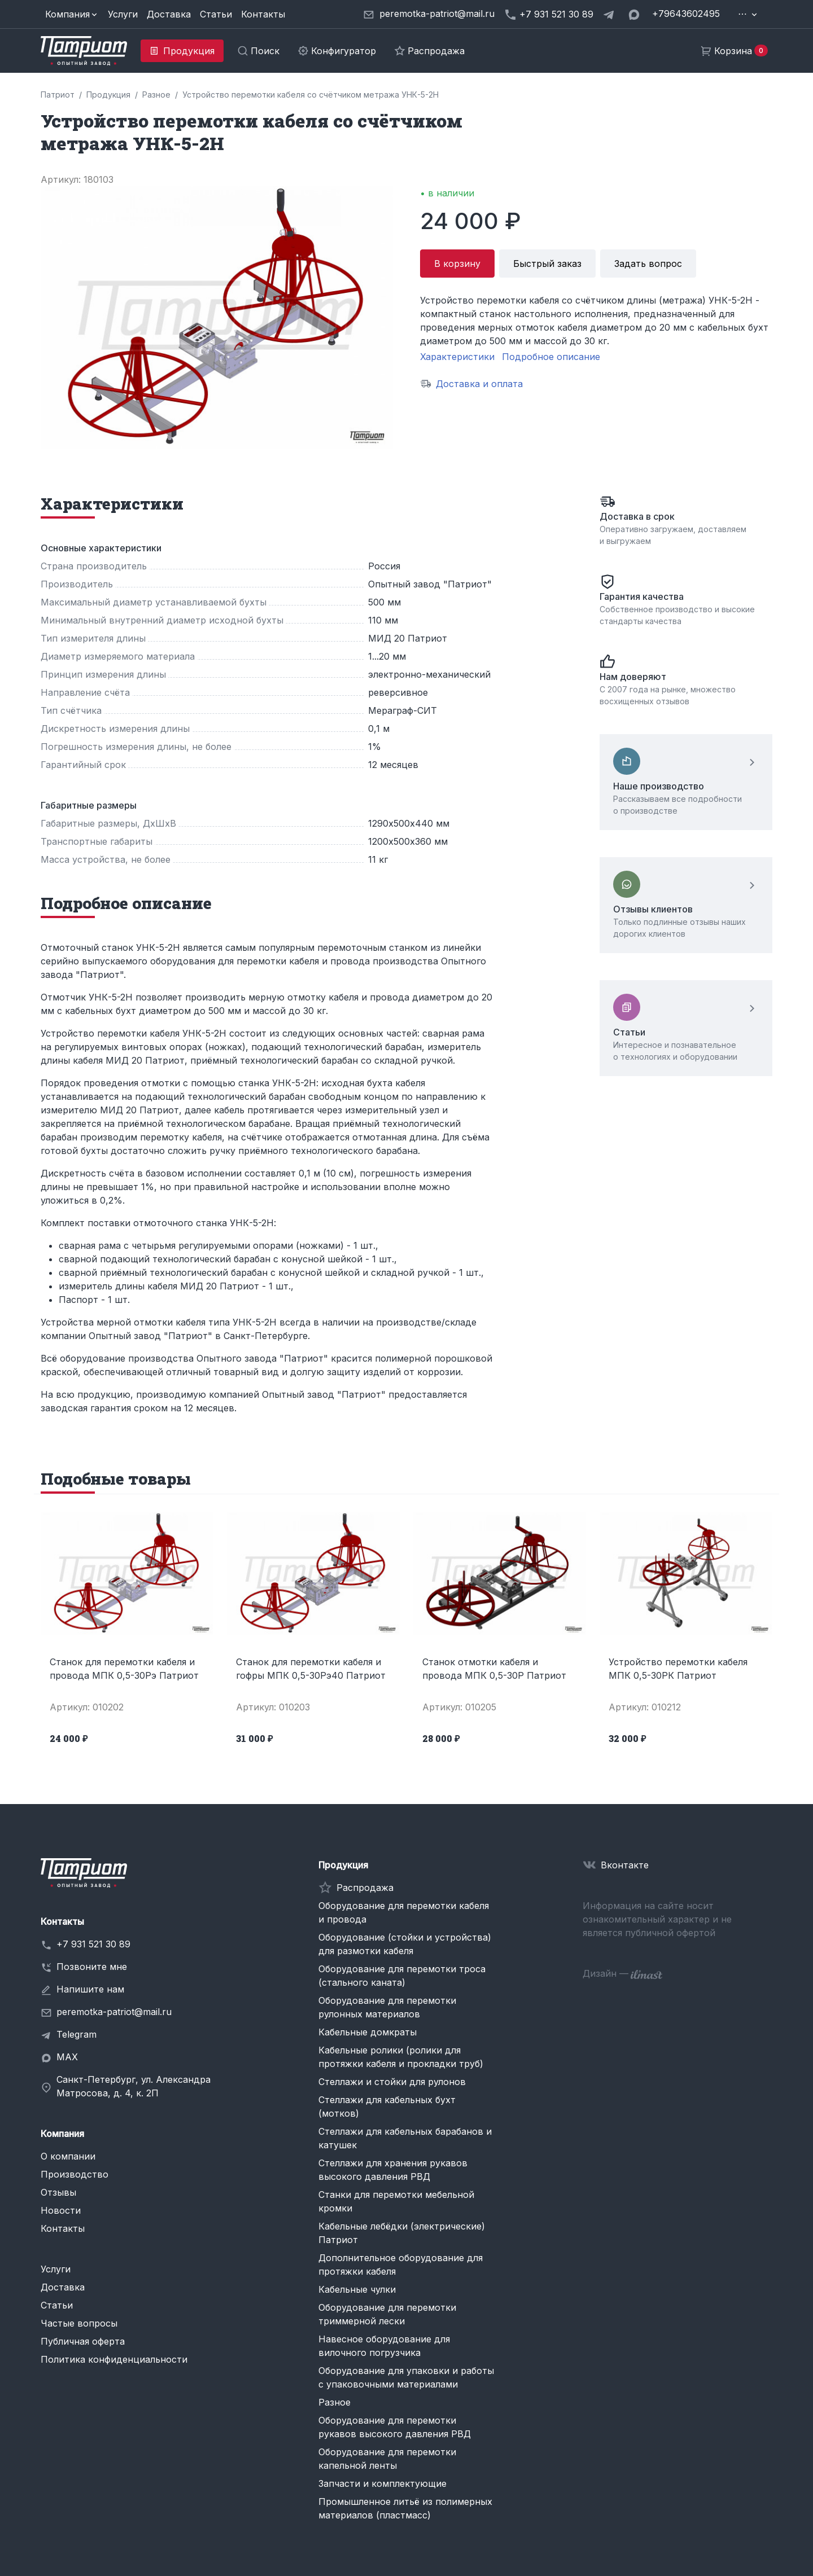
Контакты (263, 14)
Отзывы (58, 2192)
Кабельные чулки (357, 2289)
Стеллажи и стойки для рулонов (392, 2081)
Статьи (216, 14)
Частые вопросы (79, 2323)
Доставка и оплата (479, 383)
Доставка (169, 14)
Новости (61, 2210)
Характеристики (457, 356)
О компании (68, 2156)
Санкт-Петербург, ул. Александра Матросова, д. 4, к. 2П (133, 2086)
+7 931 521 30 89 (93, 1944)
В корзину (457, 263)
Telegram (76, 2034)
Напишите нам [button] (90, 1989)
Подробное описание (551, 356)
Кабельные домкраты (367, 2032)
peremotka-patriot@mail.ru (114, 2011)
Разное (334, 2402)
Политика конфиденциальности (114, 2359)
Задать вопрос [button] (648, 263)
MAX (67, 2056)
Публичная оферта (83, 2341)
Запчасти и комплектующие (382, 2483)
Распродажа (365, 1887)
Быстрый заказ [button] (547, 263)
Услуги (123, 14)
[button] (72, 14)
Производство (74, 2174)
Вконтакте (625, 1865)
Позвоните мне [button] (91, 1966)
